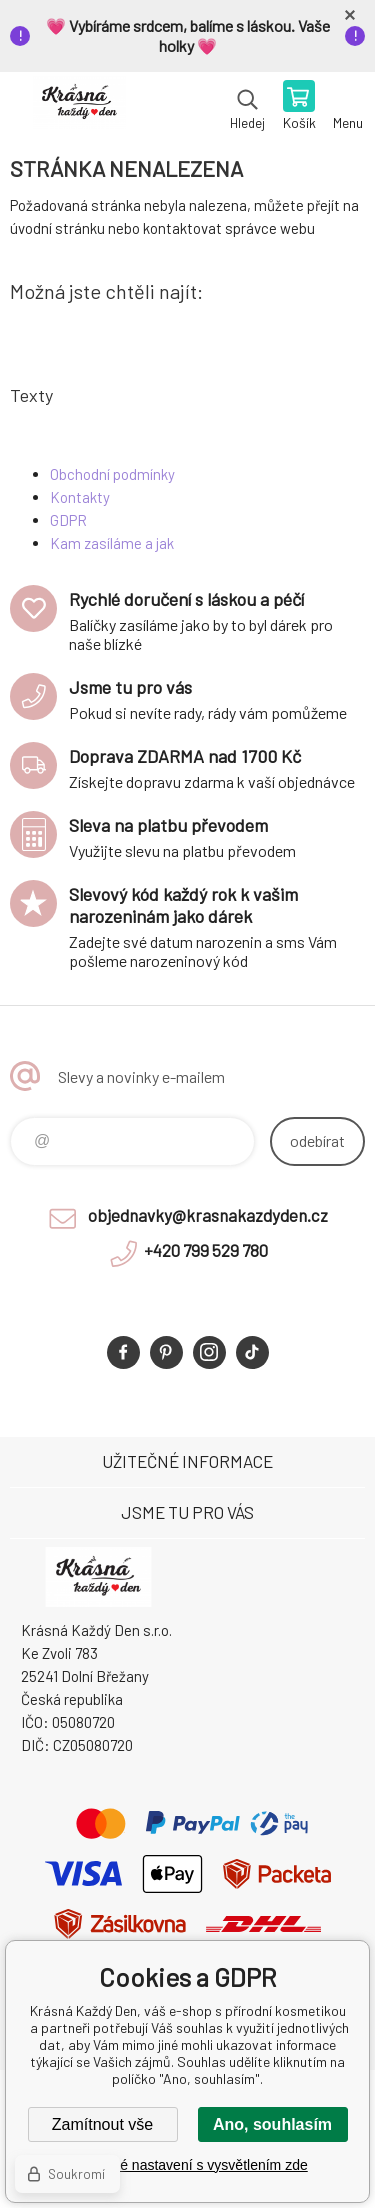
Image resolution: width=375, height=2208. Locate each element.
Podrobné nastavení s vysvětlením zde (187, 2165)
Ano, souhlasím (272, 2124)
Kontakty (80, 497)
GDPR (68, 520)
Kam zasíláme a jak (112, 543)
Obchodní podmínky (112, 474)
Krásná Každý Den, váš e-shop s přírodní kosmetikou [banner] (78, 107)
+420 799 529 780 (206, 1250)
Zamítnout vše (102, 2124)
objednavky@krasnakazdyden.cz (208, 1215)
